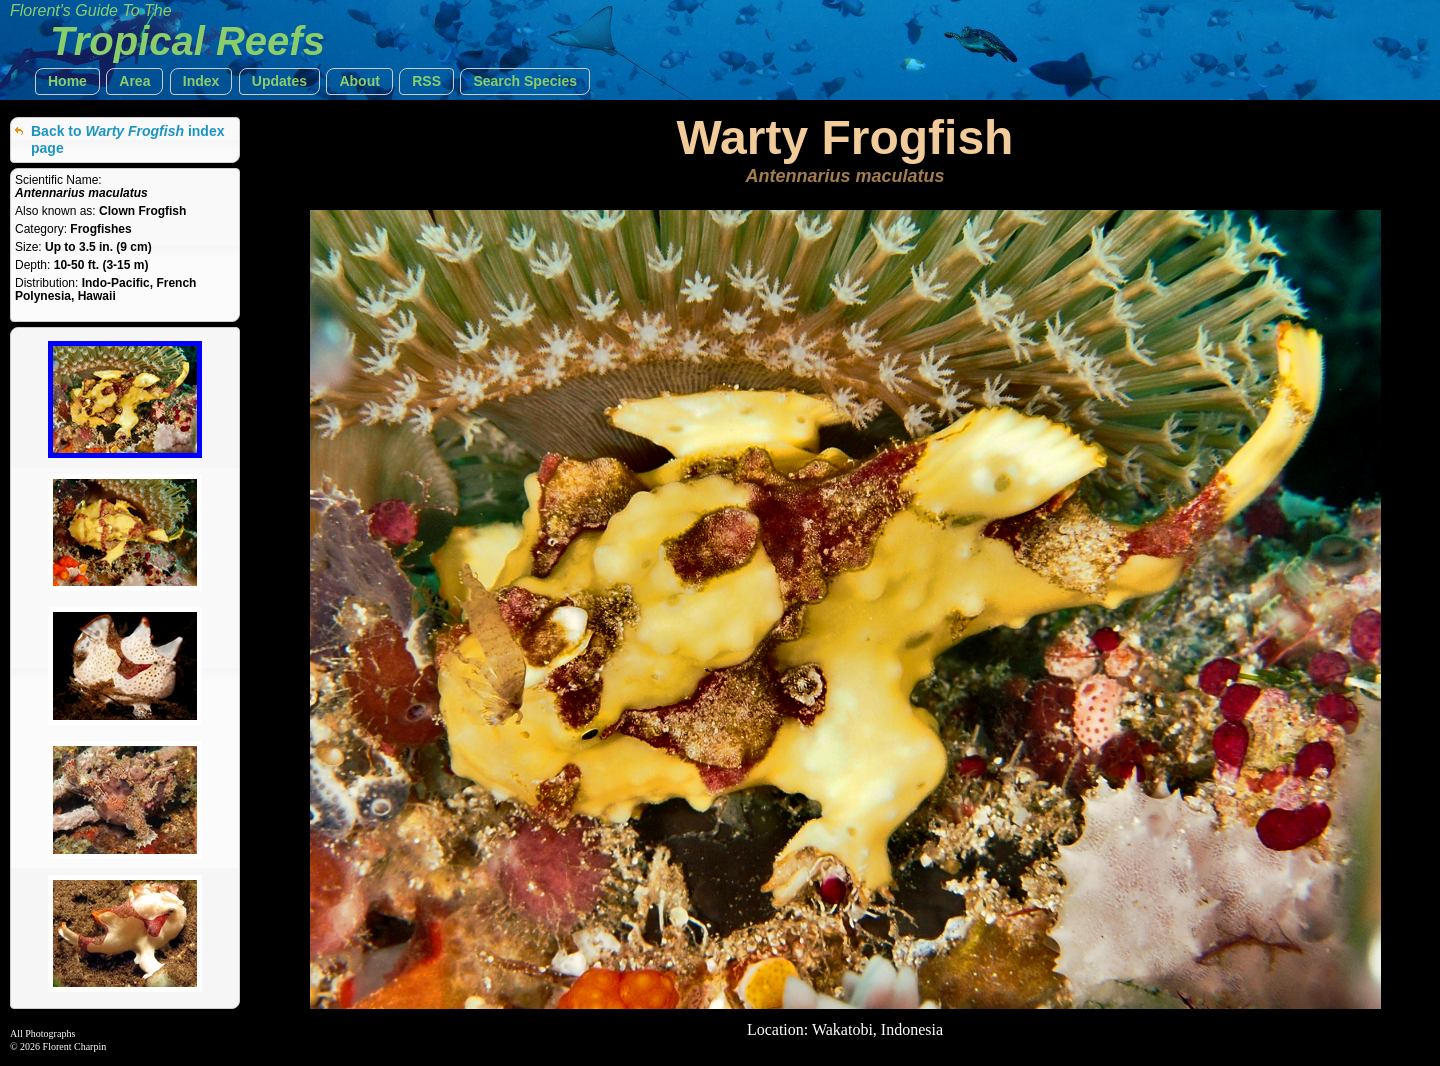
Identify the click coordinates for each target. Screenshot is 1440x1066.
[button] (67, 81)
